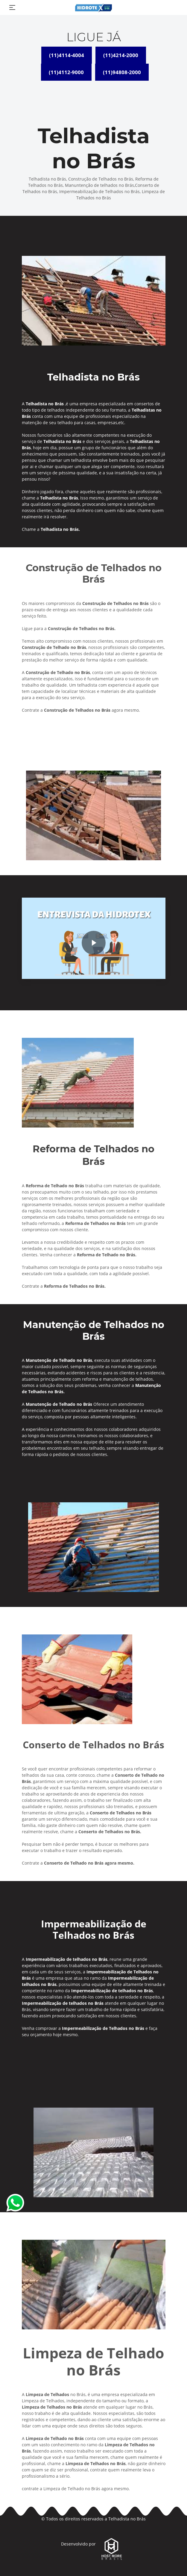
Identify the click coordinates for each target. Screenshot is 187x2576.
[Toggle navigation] (12, 7)
